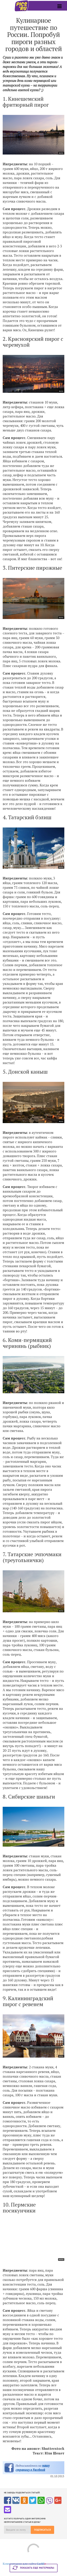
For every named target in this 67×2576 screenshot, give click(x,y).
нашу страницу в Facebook (32, 2467)
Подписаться (42, 2529)
